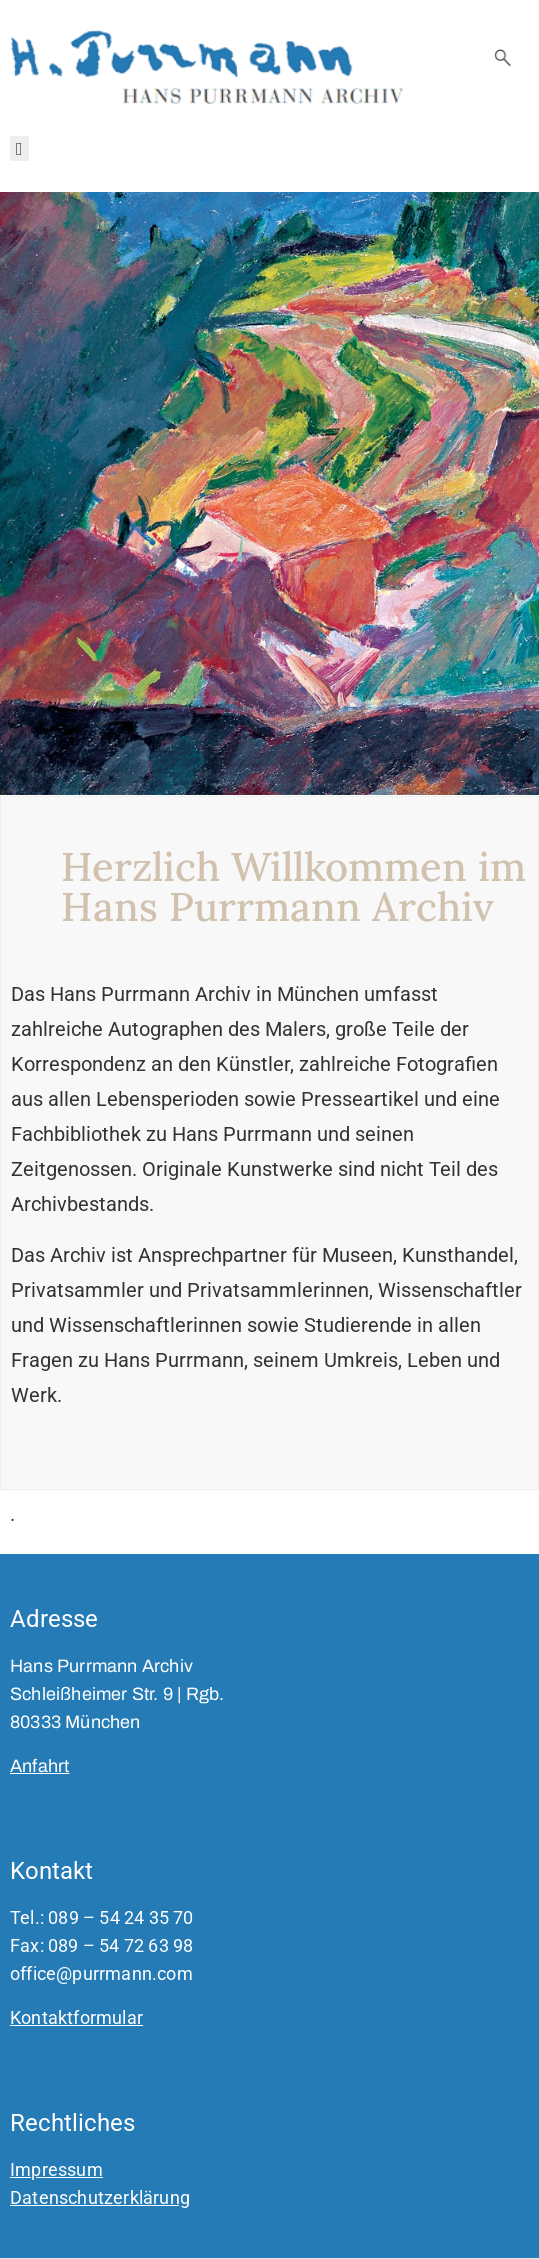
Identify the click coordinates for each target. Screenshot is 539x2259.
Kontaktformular (76, 2017)
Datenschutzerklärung (100, 2197)
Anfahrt (39, 1766)
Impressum (56, 2169)
